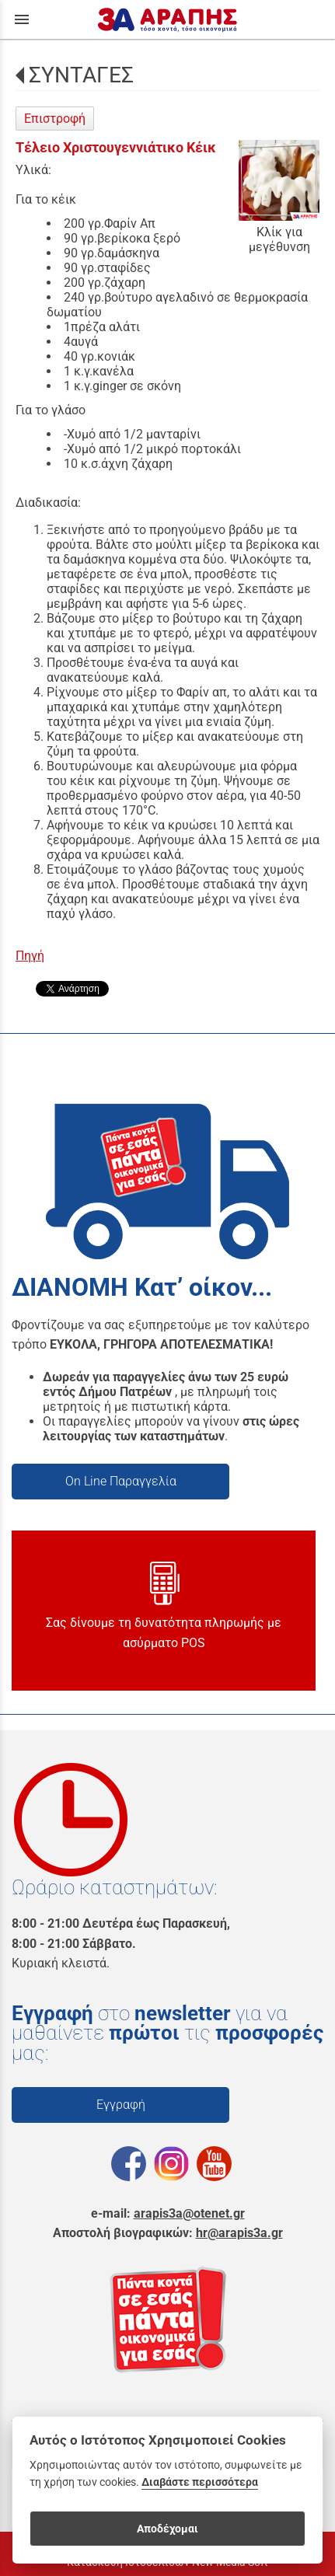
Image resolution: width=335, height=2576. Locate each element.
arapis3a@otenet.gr (189, 2213)
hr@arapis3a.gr (239, 2232)
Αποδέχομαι (167, 2528)
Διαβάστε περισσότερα (199, 2482)
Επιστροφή (54, 118)
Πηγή (30, 955)
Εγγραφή (120, 2104)
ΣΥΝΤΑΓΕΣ (81, 75)
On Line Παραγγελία (120, 1481)
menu (21, 19)
